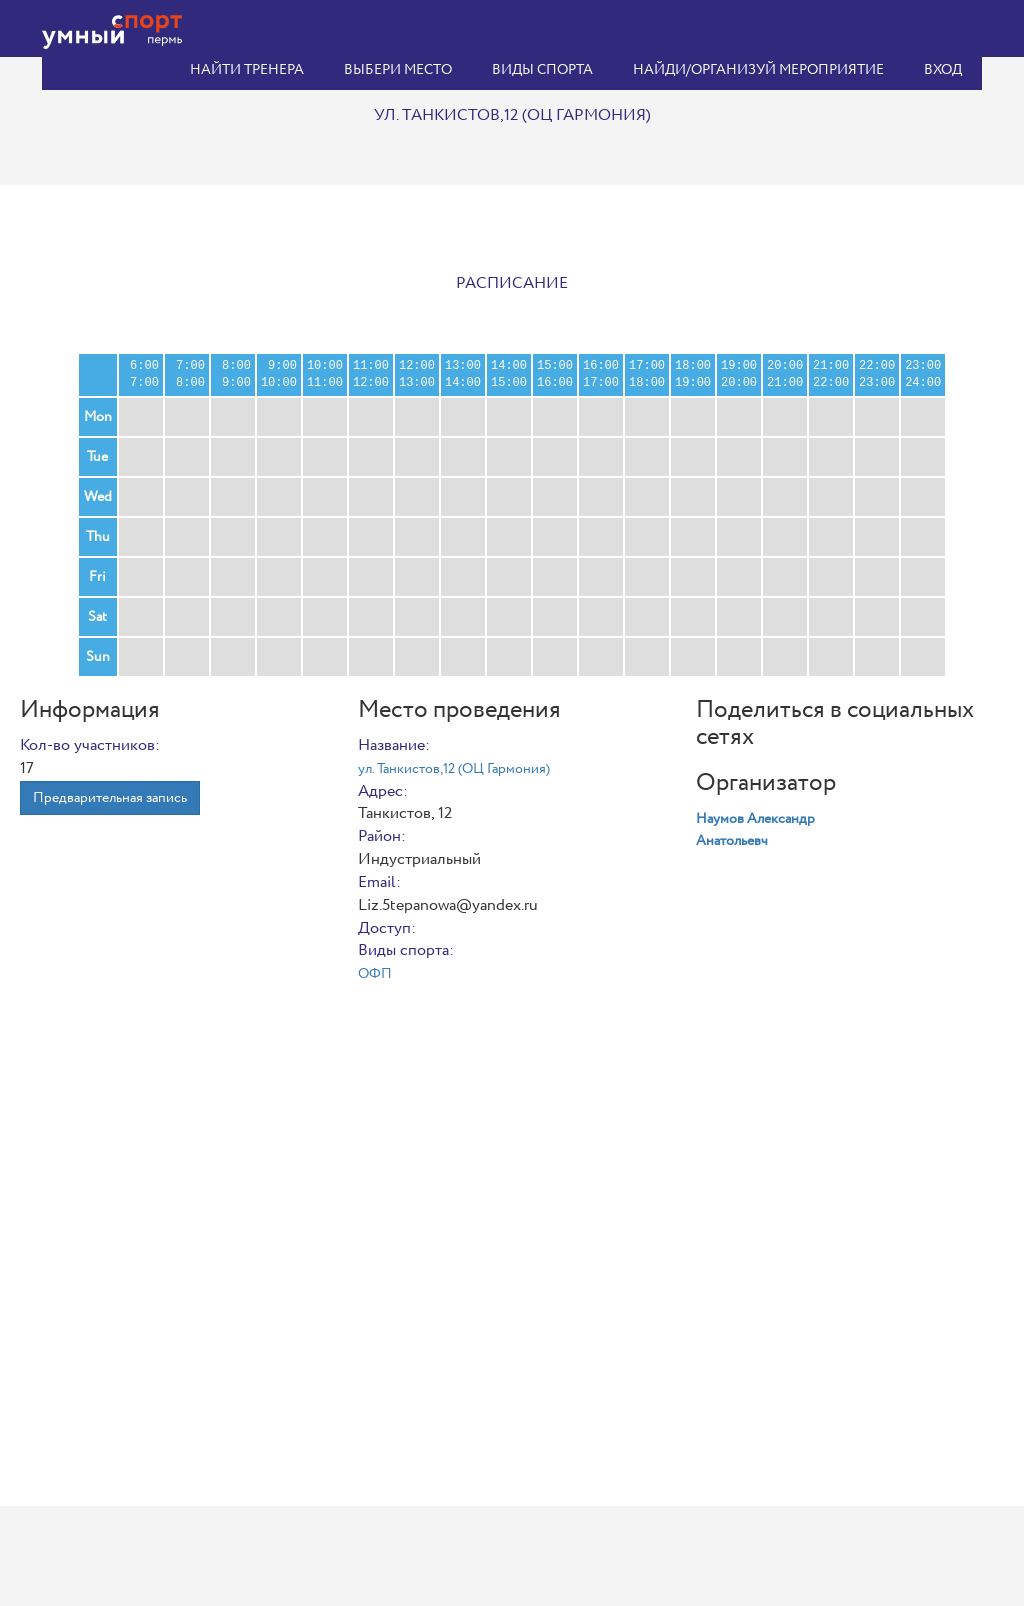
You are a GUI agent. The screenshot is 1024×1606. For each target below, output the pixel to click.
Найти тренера (247, 70)
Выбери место (398, 70)
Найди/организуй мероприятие (758, 70)
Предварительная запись (110, 798)
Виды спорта (542, 70)
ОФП (375, 974)
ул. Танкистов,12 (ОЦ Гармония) (454, 769)
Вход (943, 70)
